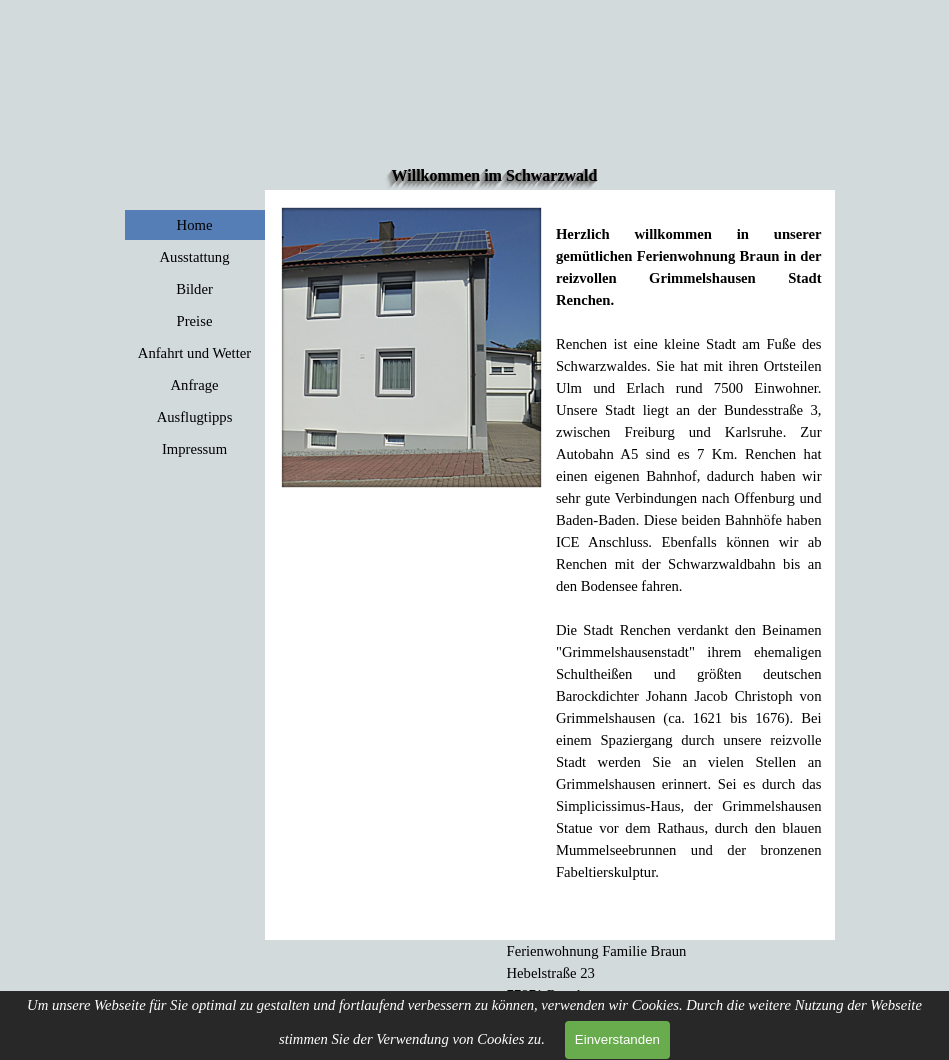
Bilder (194, 289)
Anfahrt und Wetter (194, 353)
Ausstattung (194, 257)
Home (195, 225)
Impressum (194, 449)
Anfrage (194, 385)
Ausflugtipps (195, 417)
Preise (195, 321)
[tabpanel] (689, 542)
